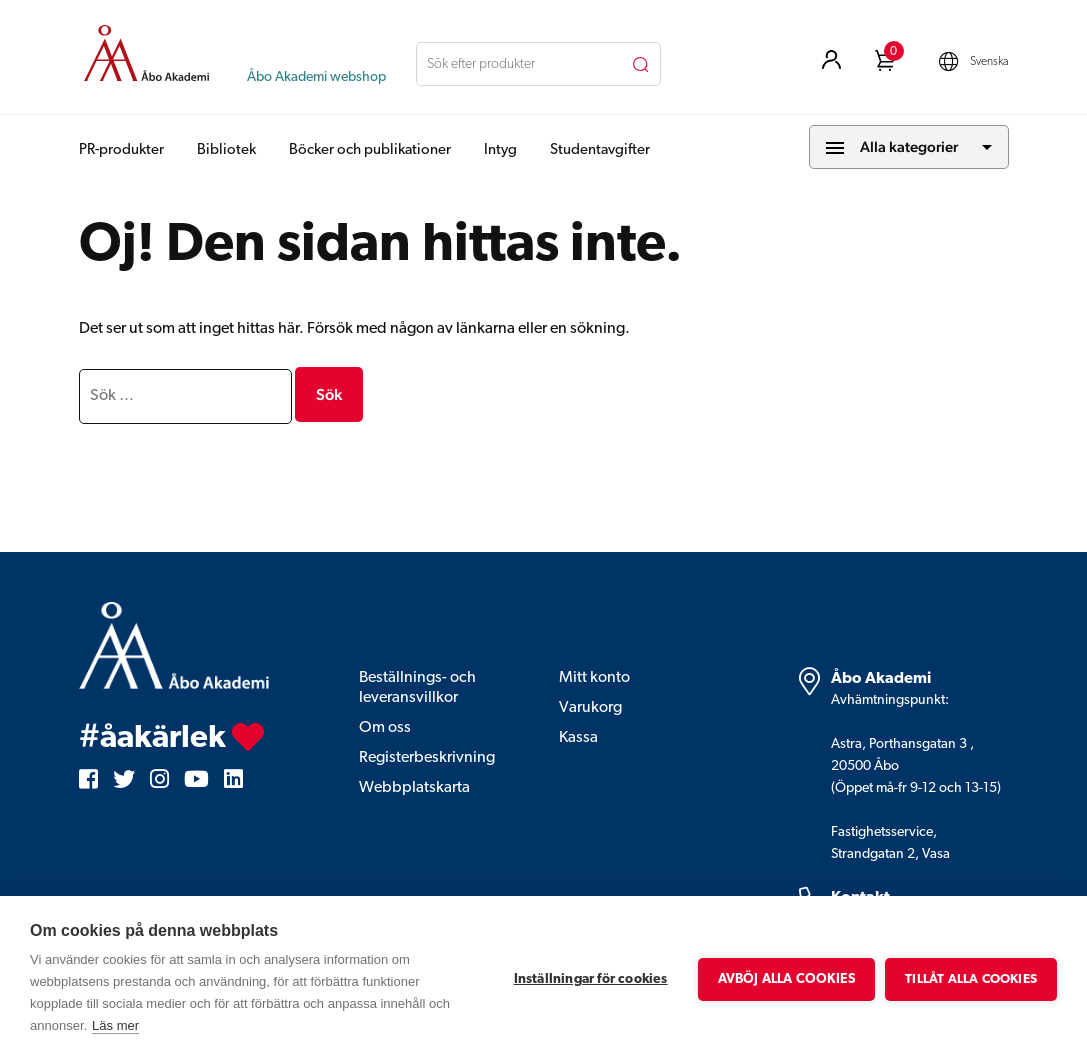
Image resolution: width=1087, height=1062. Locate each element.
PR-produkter (121, 150)
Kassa (578, 738)
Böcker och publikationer (370, 150)
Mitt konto (594, 678)
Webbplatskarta (414, 788)
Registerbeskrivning (427, 758)
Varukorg (590, 708)
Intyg (500, 150)
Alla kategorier (909, 146)
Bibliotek (226, 150)
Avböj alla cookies (787, 979)
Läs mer (115, 1025)
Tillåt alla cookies (971, 979)
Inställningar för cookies (591, 979)
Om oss (385, 728)
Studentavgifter (600, 150)
